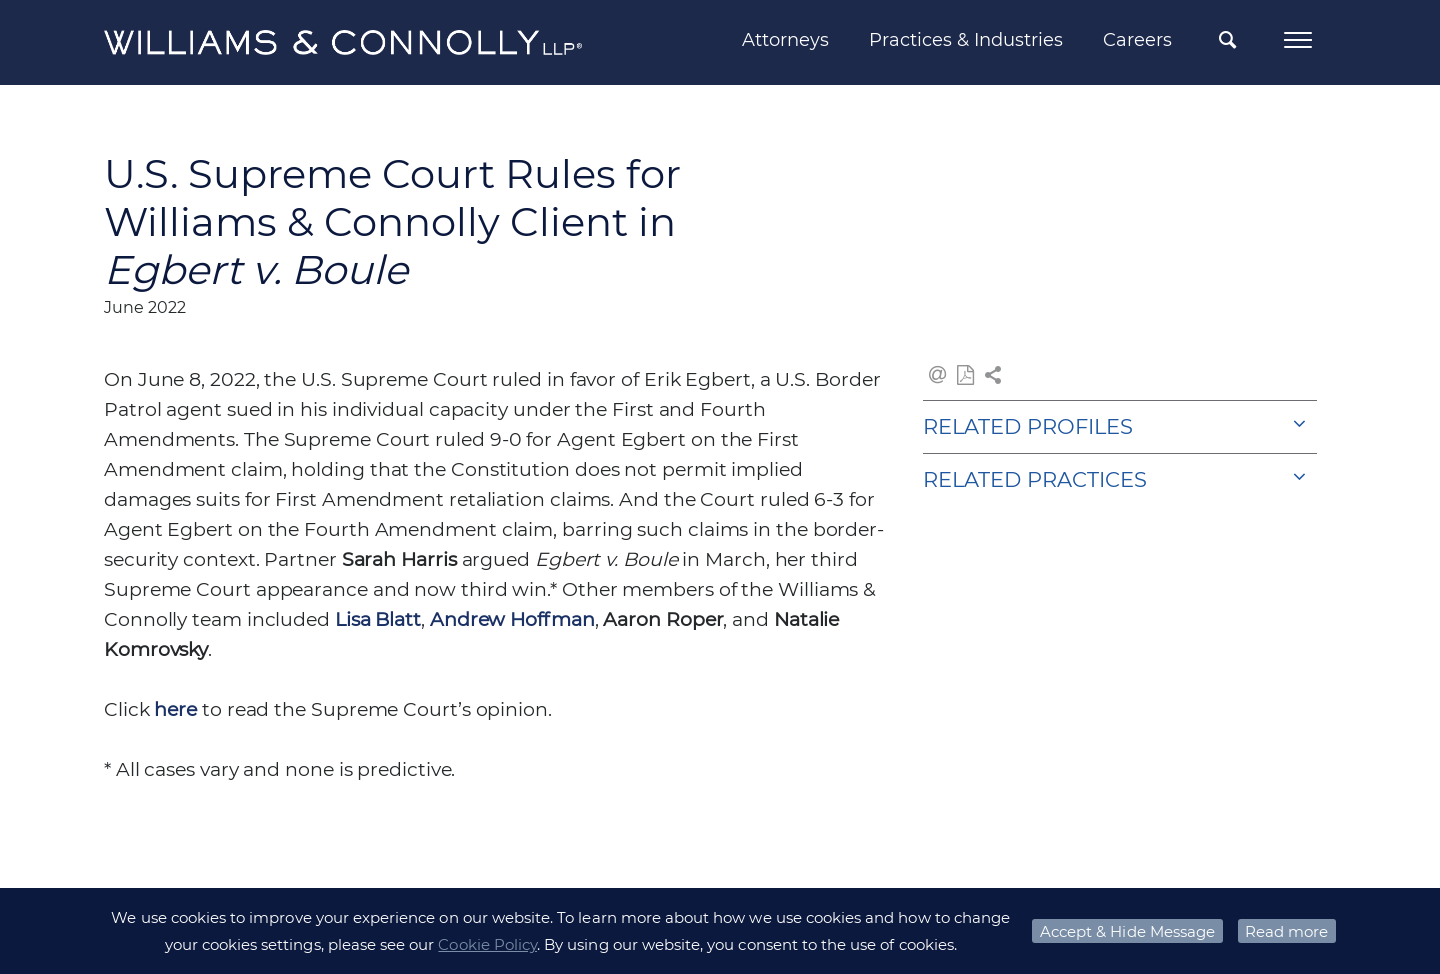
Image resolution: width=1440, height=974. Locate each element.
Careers (1137, 40)
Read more (1286, 931)
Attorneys (785, 40)
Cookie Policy (487, 944)
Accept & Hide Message (1127, 931)
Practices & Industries (966, 40)
